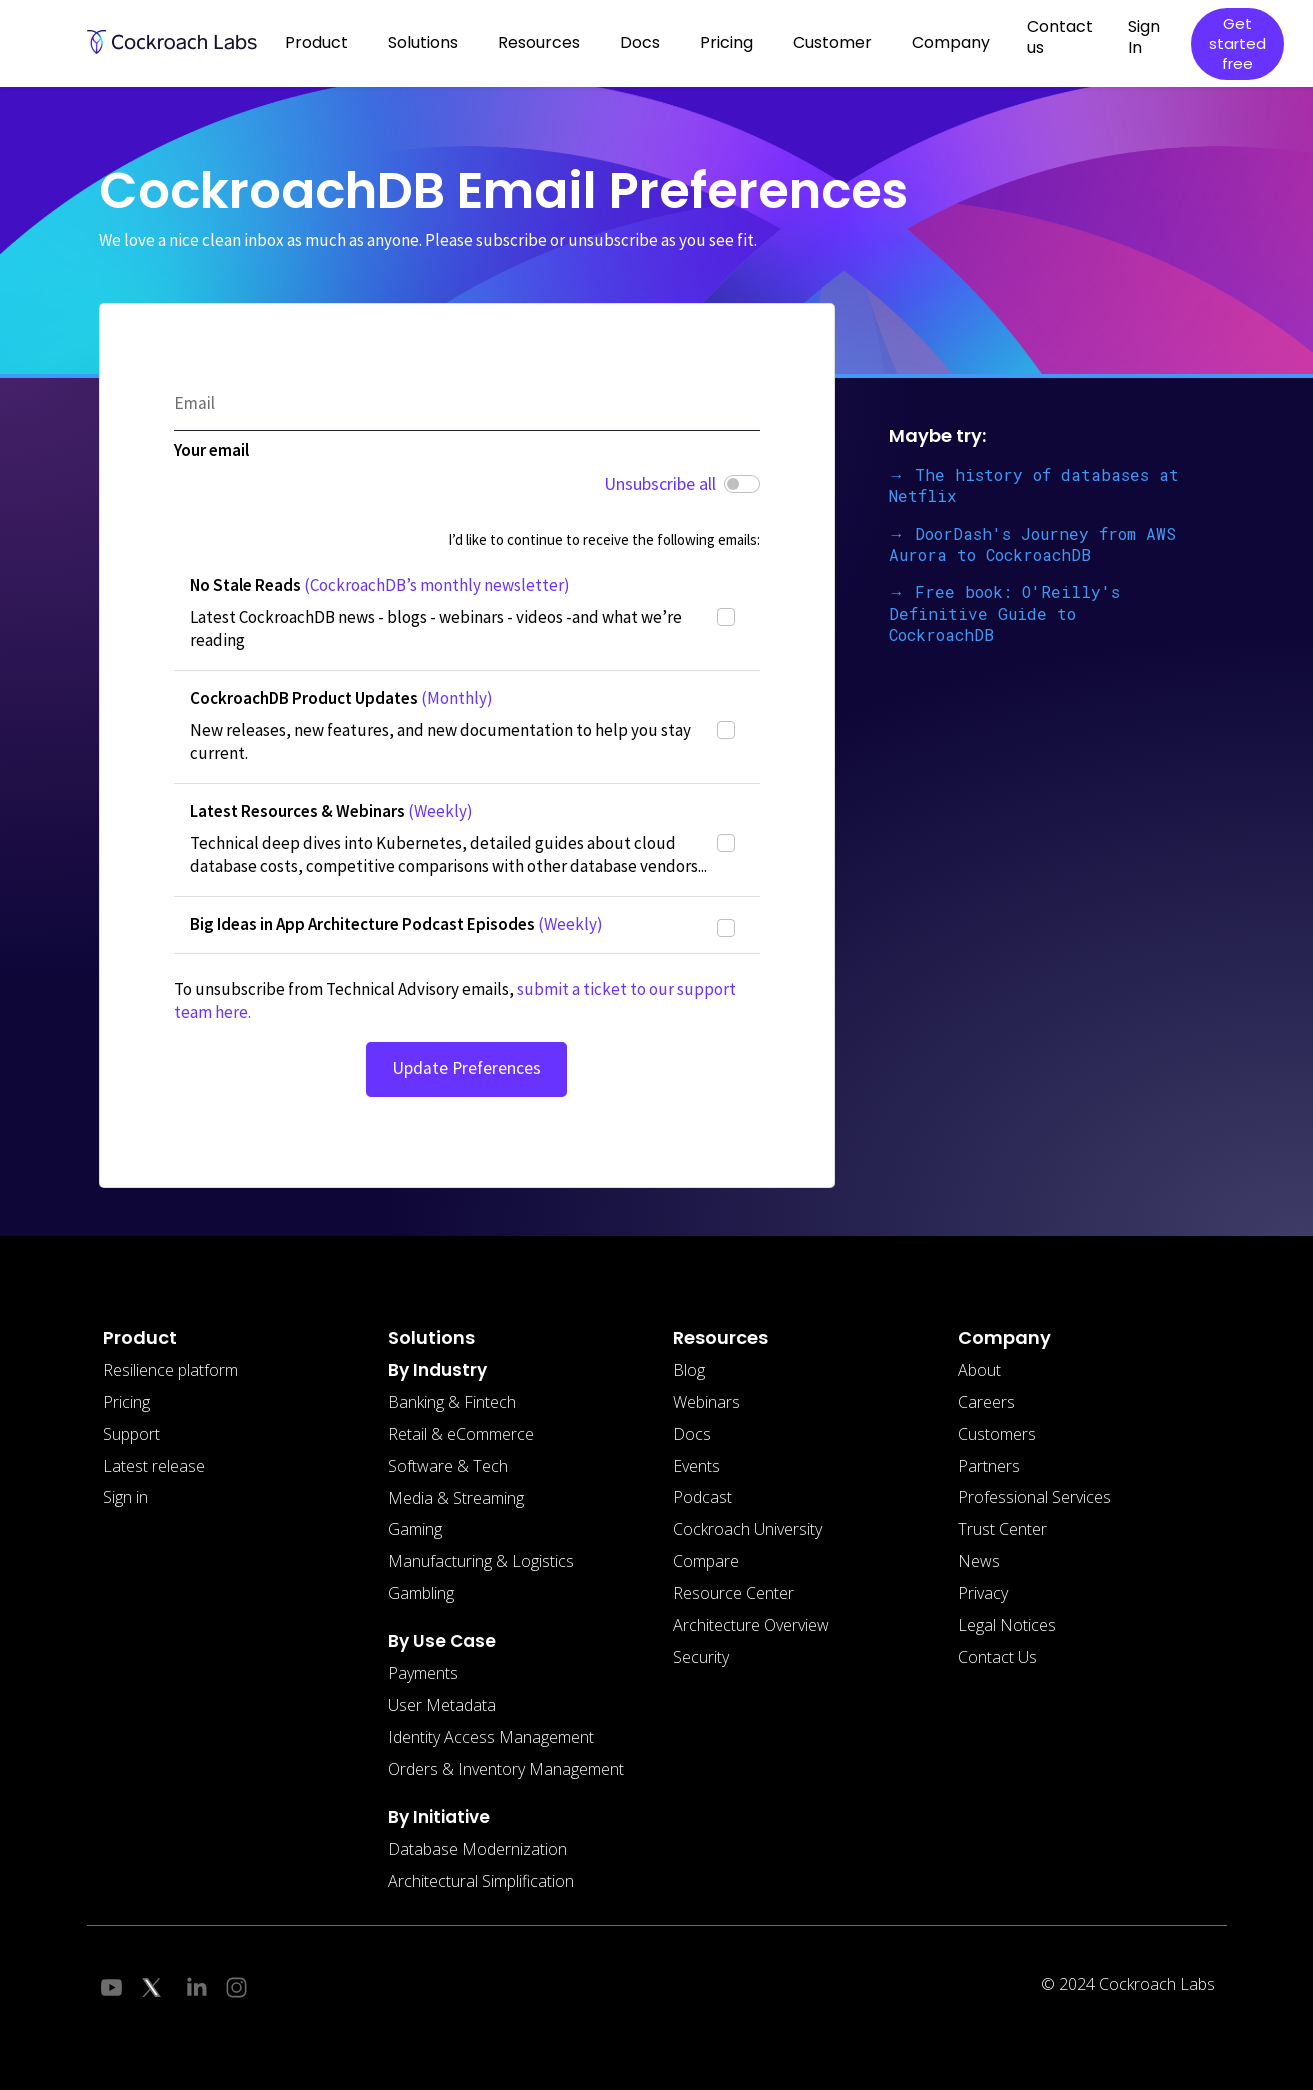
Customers (997, 1434)
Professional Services (1034, 1497)
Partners (989, 1466)
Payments (423, 1673)
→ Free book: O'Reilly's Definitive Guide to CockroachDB (1004, 613)
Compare (706, 1561)
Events (696, 1466)
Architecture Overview (751, 1625)
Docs (692, 1434)
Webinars (706, 1402)
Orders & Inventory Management (506, 1769)
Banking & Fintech (452, 1402)
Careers (986, 1402)
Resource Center (733, 1593)
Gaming (415, 1529)
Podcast (702, 1497)
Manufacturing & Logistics (481, 1561)
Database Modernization (477, 1849)
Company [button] (951, 42)
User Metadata (442, 1705)
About (979, 1370)
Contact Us (997, 1657)
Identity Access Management (491, 1737)
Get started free (1237, 43)
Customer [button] (832, 42)
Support (131, 1434)
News (979, 1561)
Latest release (154, 1466)
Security (701, 1657)
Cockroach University (747, 1529)
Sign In (1144, 37)
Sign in (125, 1497)
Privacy (983, 1593)
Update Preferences (466, 1068)
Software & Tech (448, 1466)
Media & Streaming (456, 1498)
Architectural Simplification (481, 1881)
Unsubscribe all (660, 483)
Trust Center (1002, 1529)
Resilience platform (170, 1370)
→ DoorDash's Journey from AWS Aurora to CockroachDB (1032, 544)
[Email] (467, 404)
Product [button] (316, 42)
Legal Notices (1007, 1625)
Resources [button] (539, 42)
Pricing (726, 42)
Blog (689, 1370)
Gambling (421, 1593)
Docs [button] (640, 42)
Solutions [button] (423, 42)
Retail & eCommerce (461, 1434)
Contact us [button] (1060, 37)
